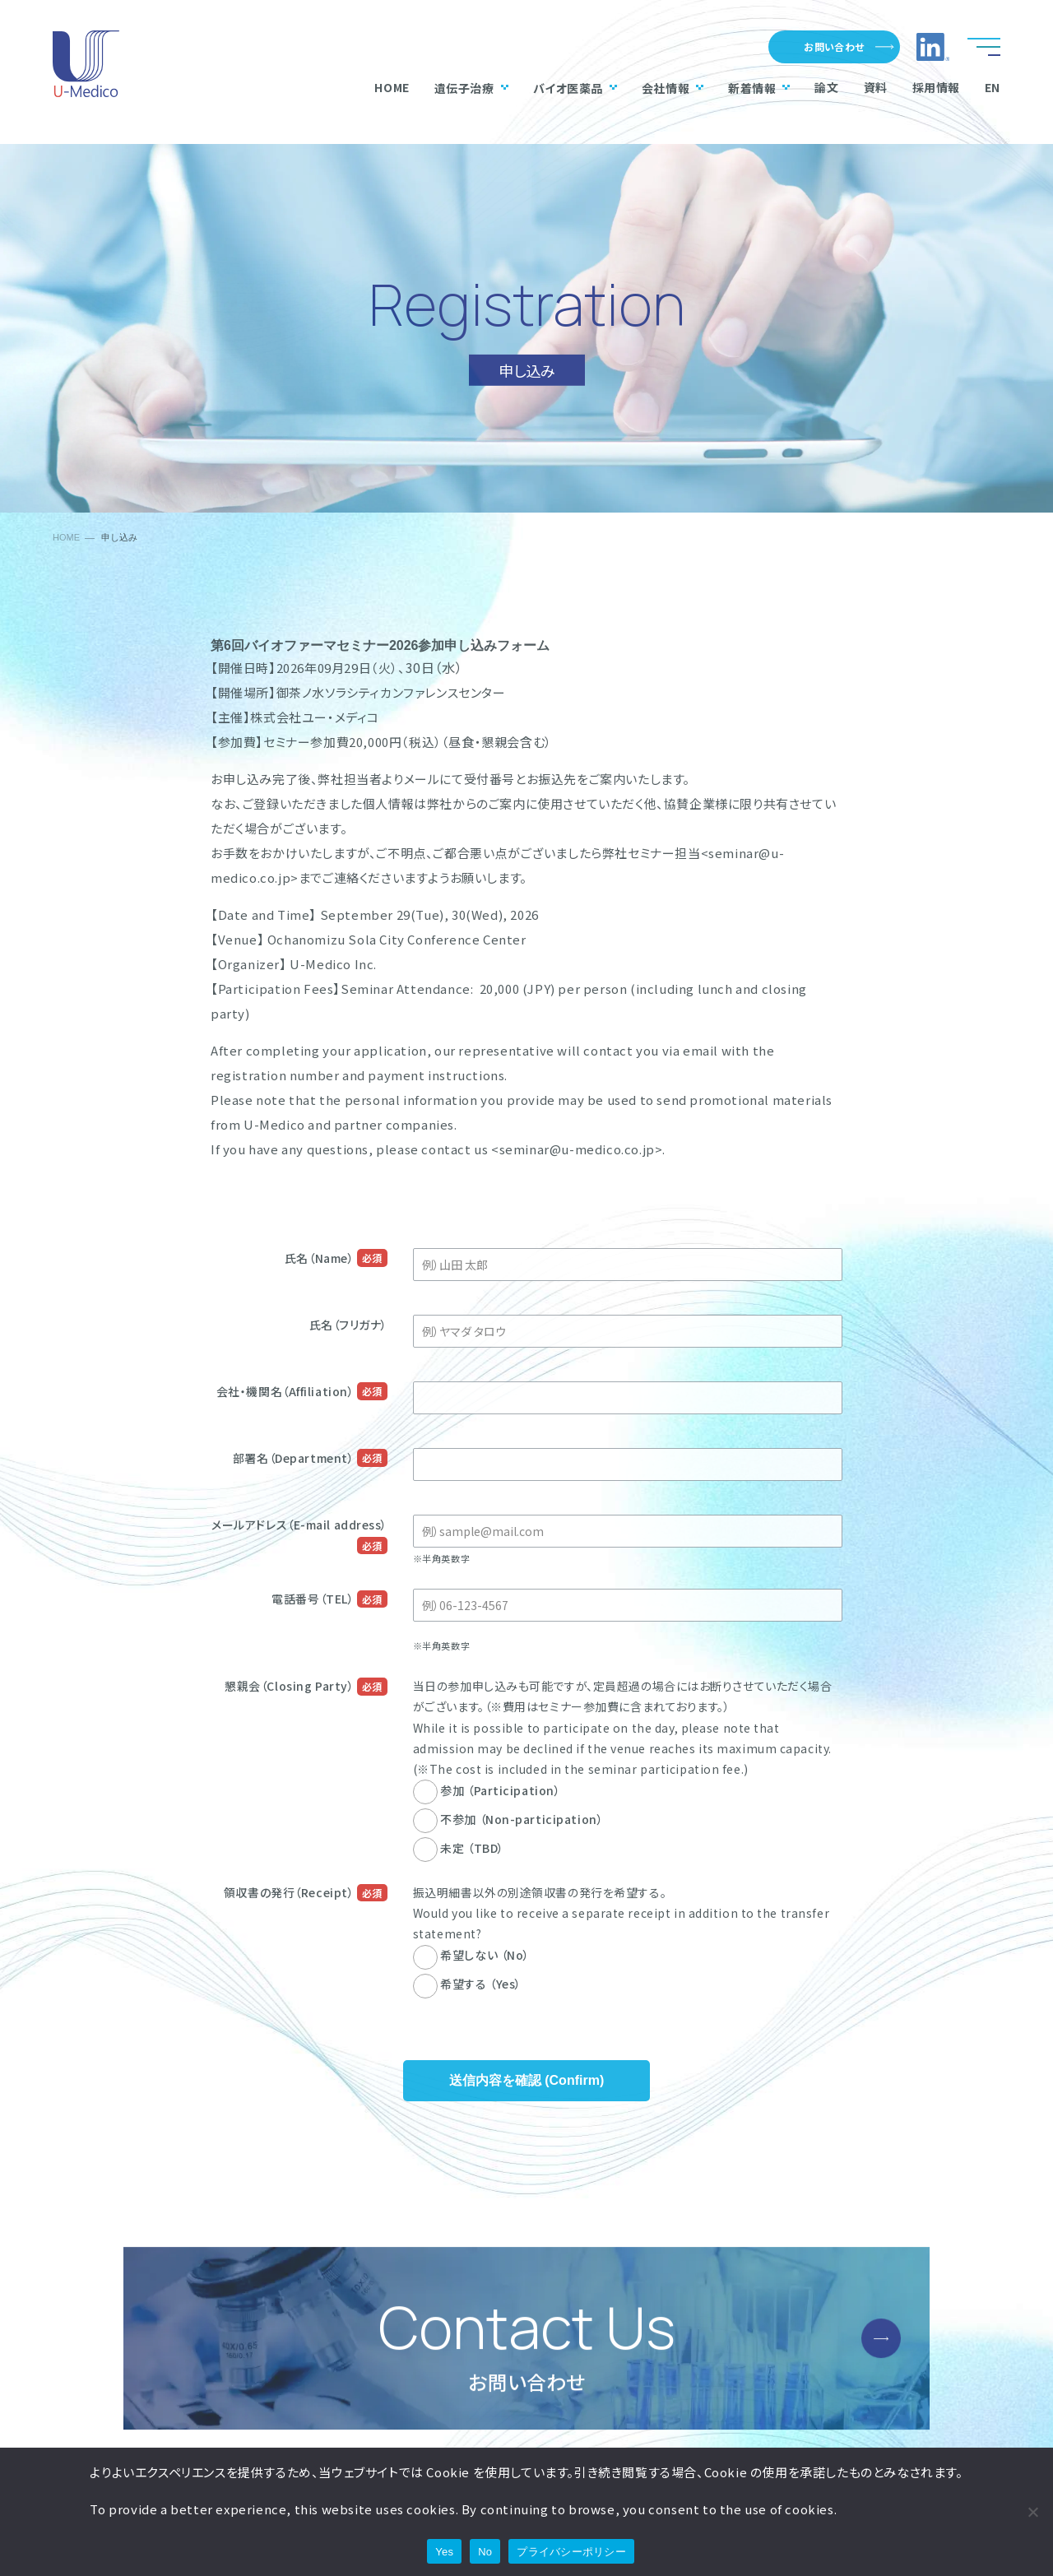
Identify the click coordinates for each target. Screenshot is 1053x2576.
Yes (444, 2552)
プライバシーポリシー (571, 2552)
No (485, 2552)
